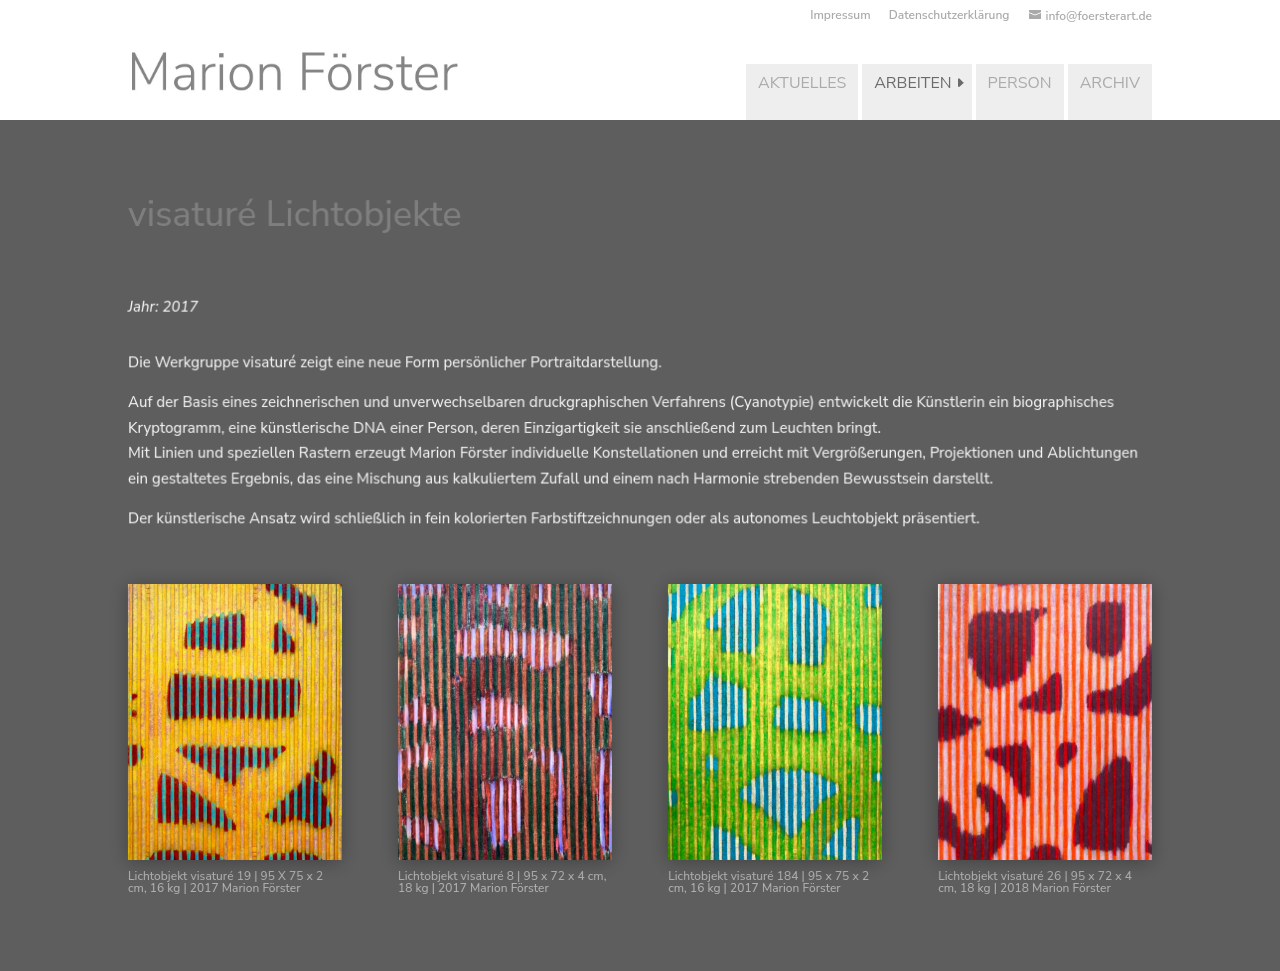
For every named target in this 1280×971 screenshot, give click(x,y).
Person (1020, 83)
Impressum (840, 16)
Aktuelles (802, 83)
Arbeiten (912, 83)
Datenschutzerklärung (949, 16)
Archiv (1110, 83)
